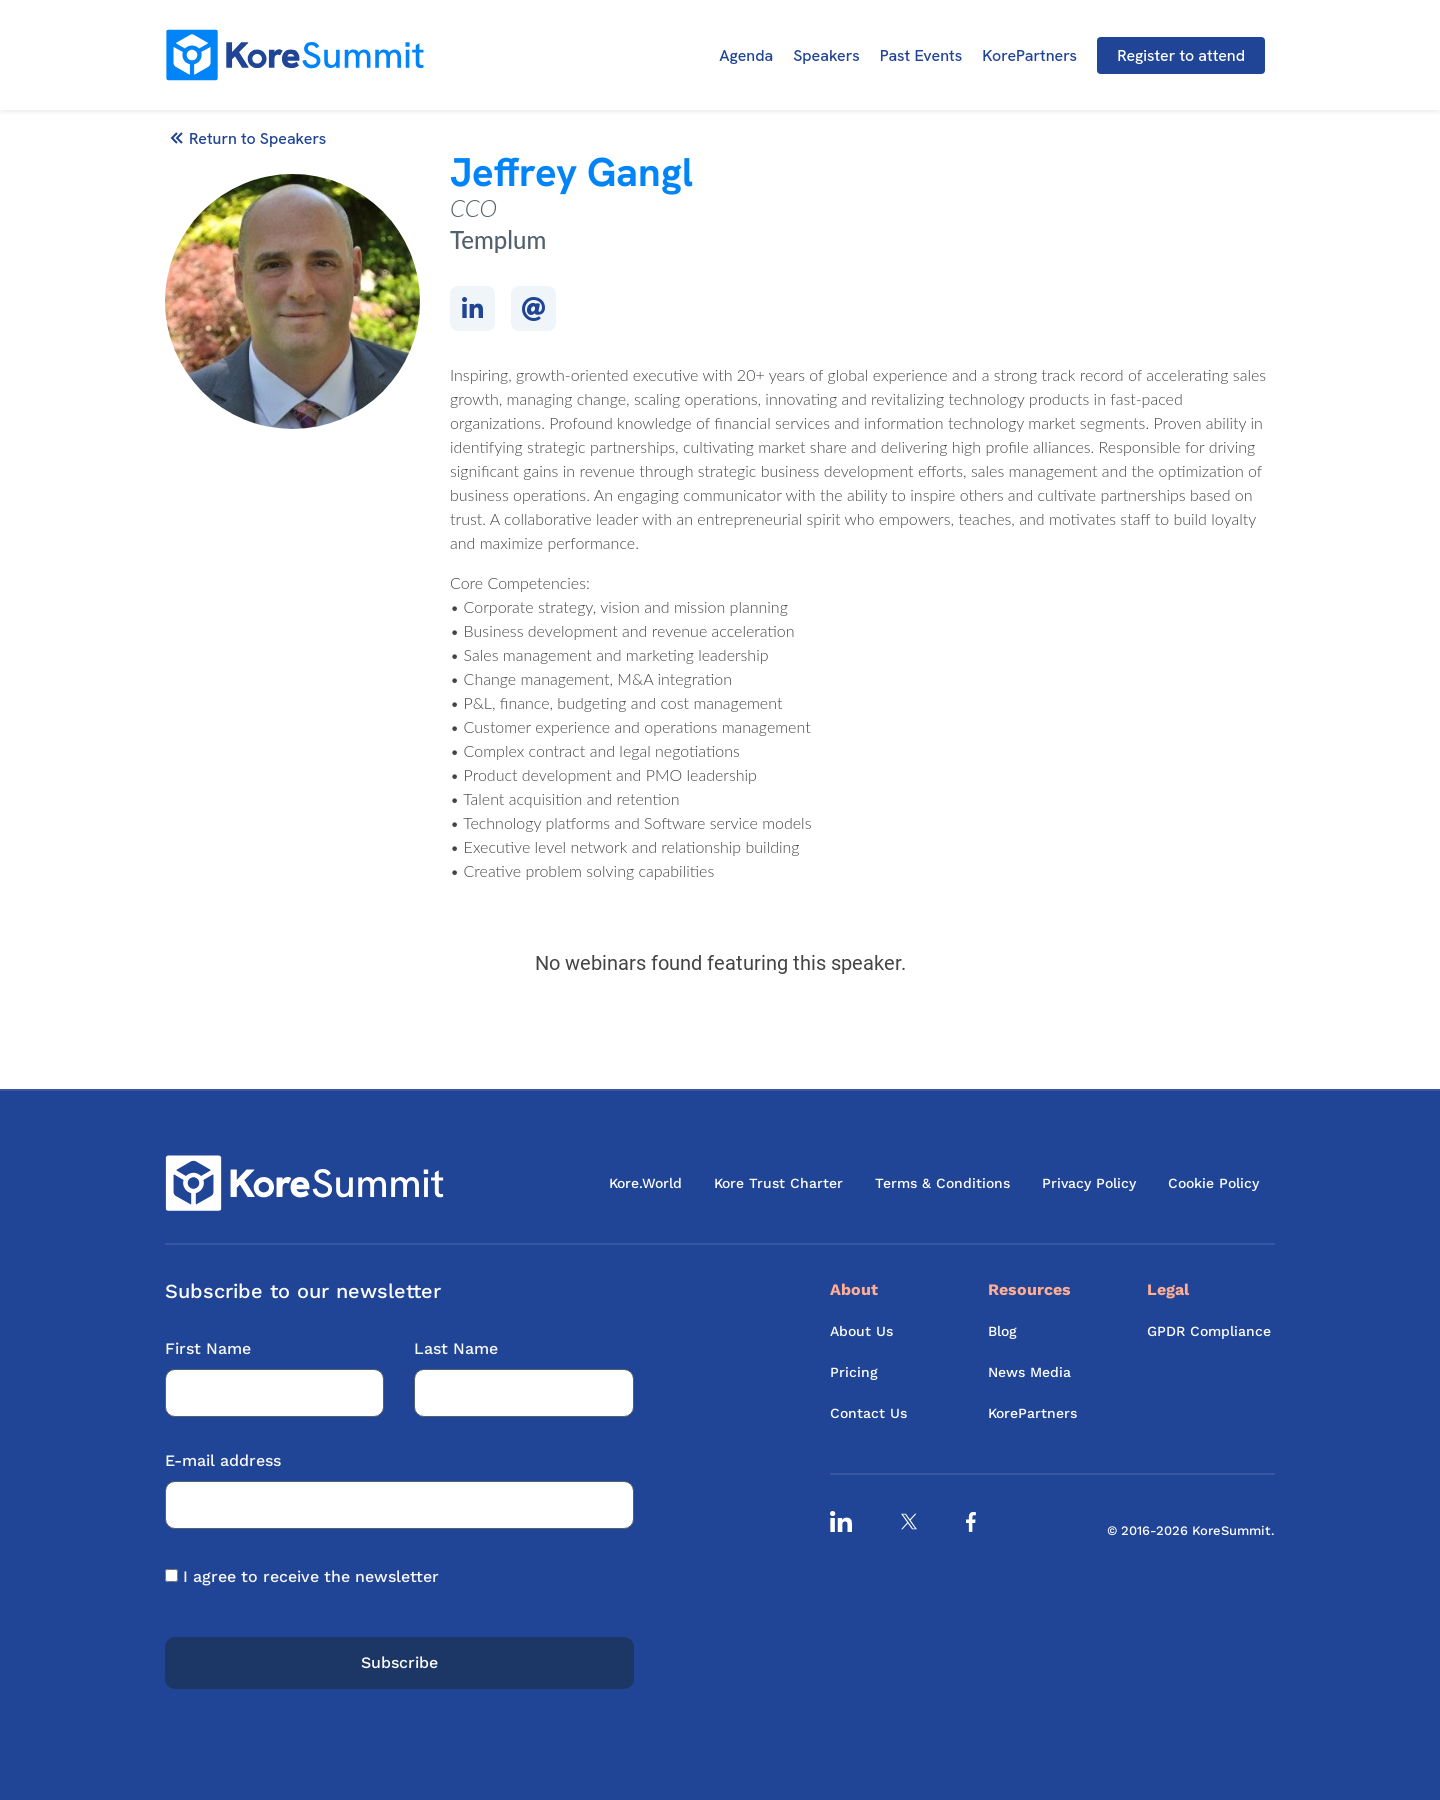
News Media (1029, 1372)
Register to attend (1181, 55)
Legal (1168, 1289)
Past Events (921, 55)
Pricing (854, 1372)
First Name (274, 1370)
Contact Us (868, 1413)
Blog (1002, 1331)
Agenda (746, 55)
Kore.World (645, 1183)
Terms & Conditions (942, 1183)
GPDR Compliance (1209, 1331)
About (854, 1289)
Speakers (826, 55)
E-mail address (399, 1482)
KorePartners (1029, 55)
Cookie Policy (1213, 1183)
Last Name (523, 1370)
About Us (861, 1331)
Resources (1029, 1289)
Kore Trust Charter (778, 1183)
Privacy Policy (1089, 1183)
